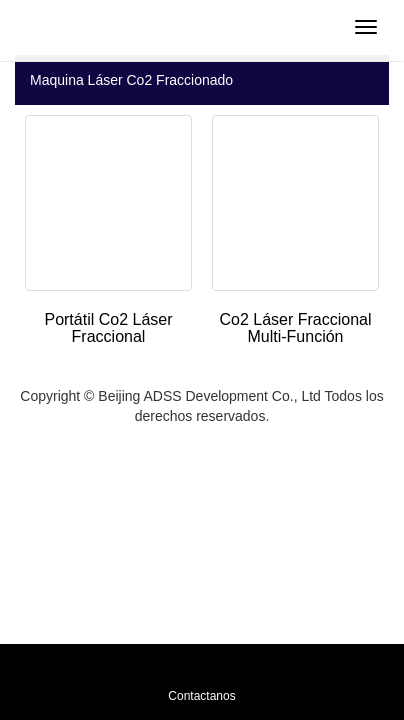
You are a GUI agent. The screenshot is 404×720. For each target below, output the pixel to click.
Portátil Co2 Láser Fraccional (108, 328)
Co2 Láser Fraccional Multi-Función (295, 328)
